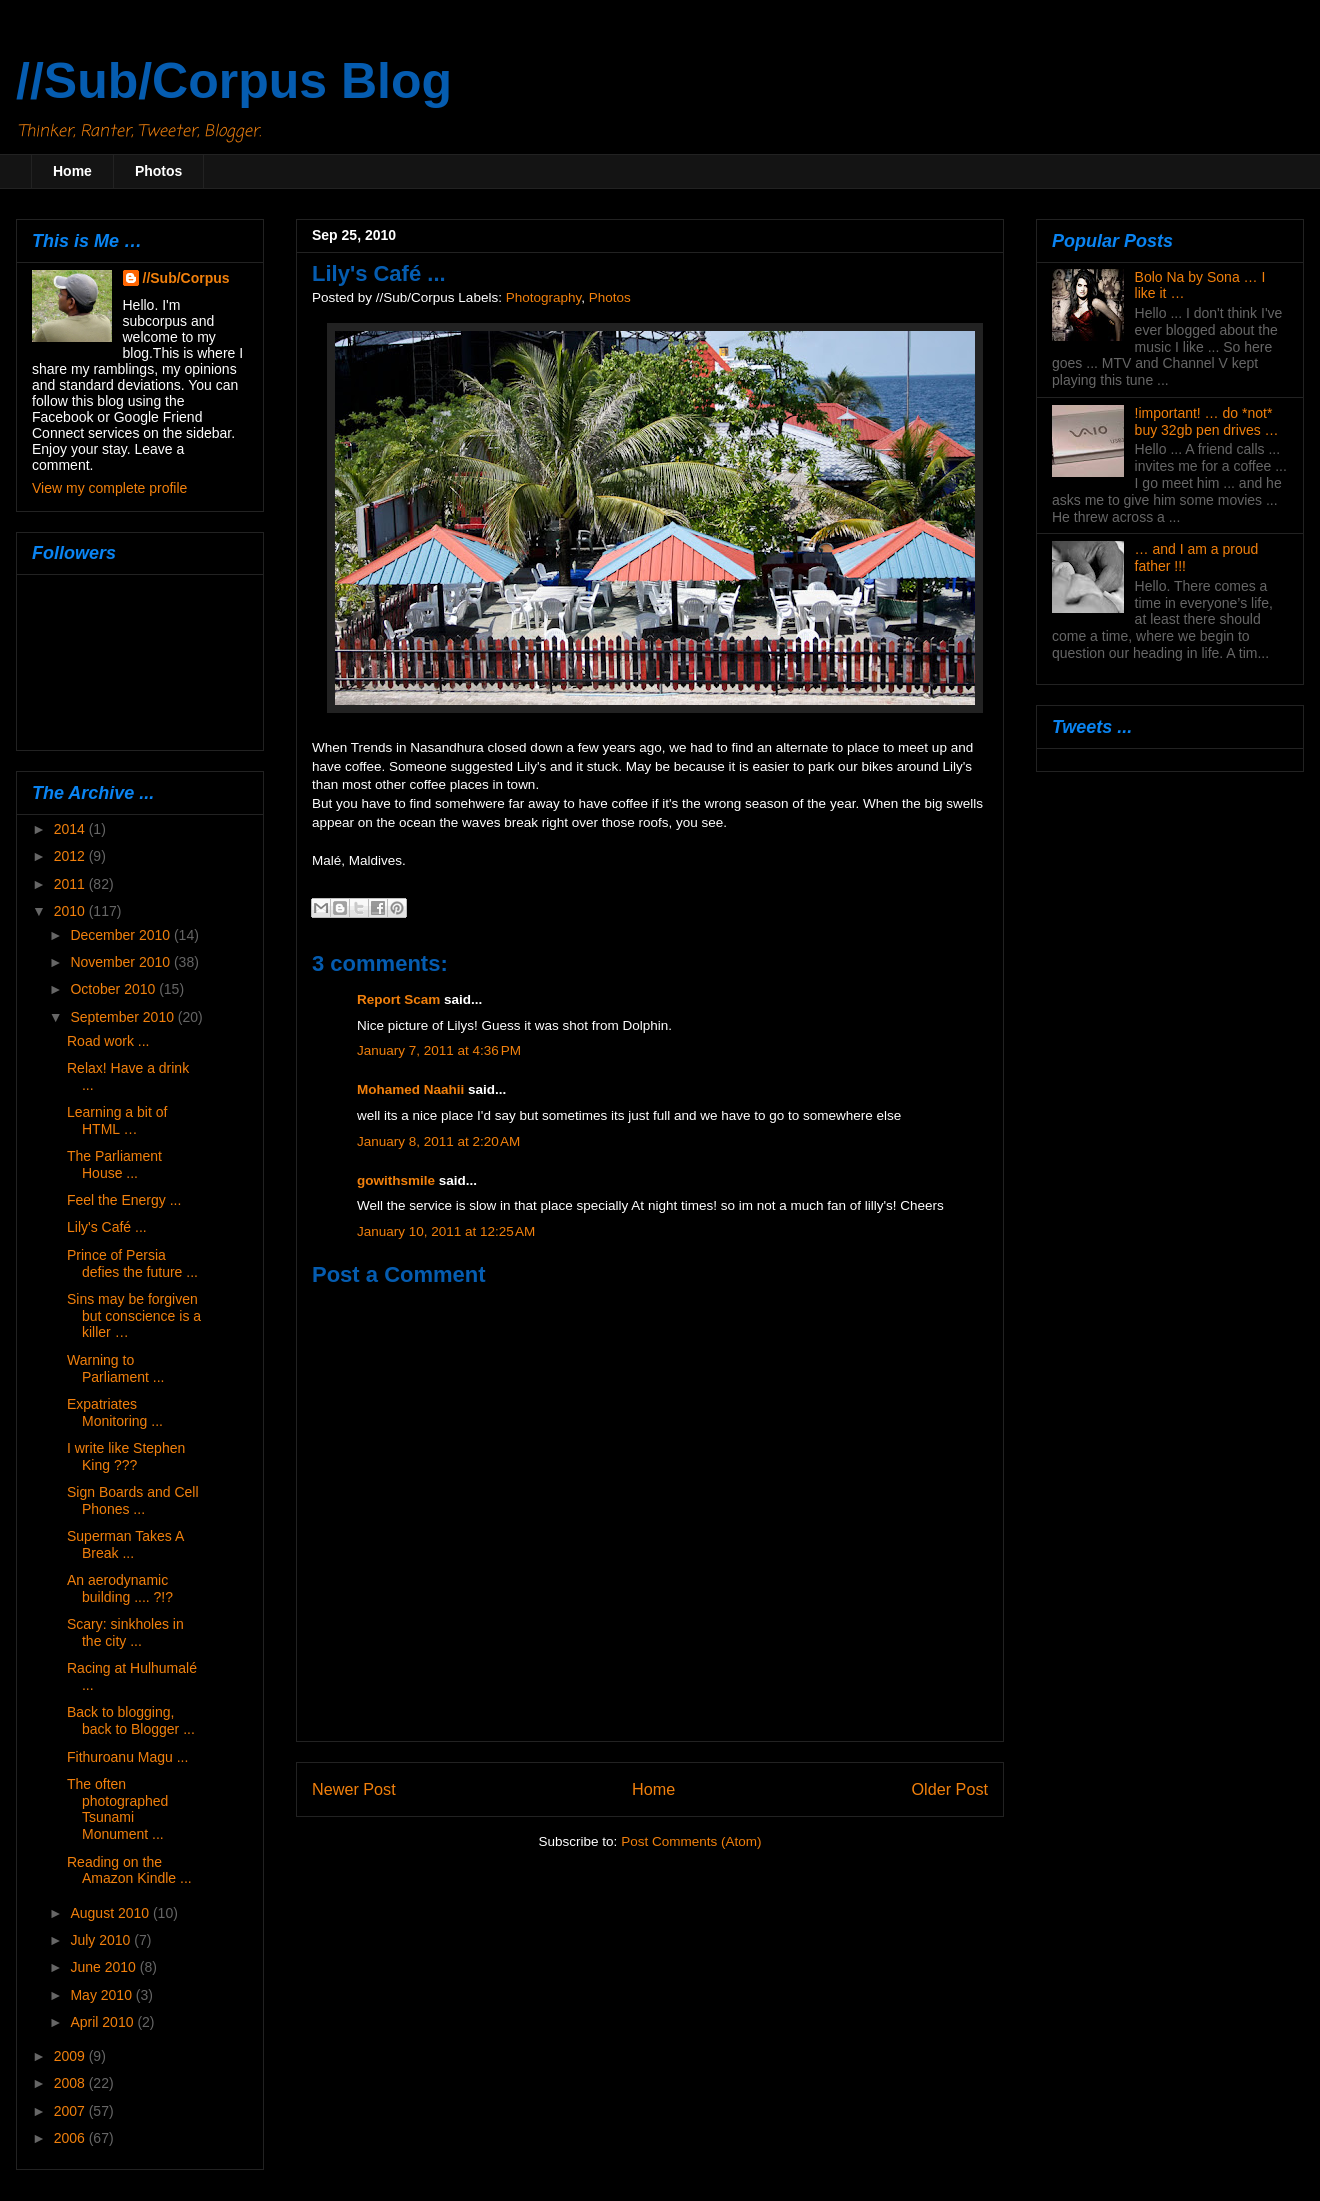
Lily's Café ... (107, 1227)
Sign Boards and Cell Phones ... (133, 1500)
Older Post (950, 1789)
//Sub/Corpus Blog (234, 81)
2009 (71, 2056)
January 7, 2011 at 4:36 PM (439, 1050)
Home (72, 171)
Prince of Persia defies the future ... (132, 1263)
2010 (71, 911)
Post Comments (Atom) (691, 1841)
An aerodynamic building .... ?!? (120, 1588)
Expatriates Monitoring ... (115, 1412)
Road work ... (108, 1041)
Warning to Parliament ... (115, 1368)
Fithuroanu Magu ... (127, 1757)
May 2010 (102, 1995)
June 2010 (104, 1967)
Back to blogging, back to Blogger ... (131, 1720)
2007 (71, 2111)
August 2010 (111, 1913)
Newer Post (354, 1789)
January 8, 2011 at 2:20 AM (438, 1141)
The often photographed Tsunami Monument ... (117, 1809)
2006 (71, 2138)
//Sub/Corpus (186, 278)
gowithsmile (396, 1180)
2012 (71, 856)
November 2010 (122, 962)
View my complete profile (109, 488)
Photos (158, 171)
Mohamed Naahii (410, 1089)
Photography (544, 297)
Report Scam (398, 999)
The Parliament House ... (114, 1164)
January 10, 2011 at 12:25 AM (446, 1231)
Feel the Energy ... (124, 1200)
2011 (71, 884)
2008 (71, 2083)
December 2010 (122, 935)
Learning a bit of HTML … (117, 1120)
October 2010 (114, 989)
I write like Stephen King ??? (126, 1456)
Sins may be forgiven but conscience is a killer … (134, 1316)
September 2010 (123, 1017)
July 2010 (102, 1940)
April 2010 (103, 2022)
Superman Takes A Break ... (125, 1544)
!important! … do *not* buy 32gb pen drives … (1207, 421)
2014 (71, 829)
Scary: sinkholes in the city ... (125, 1632)
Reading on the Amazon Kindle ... (129, 1870)
